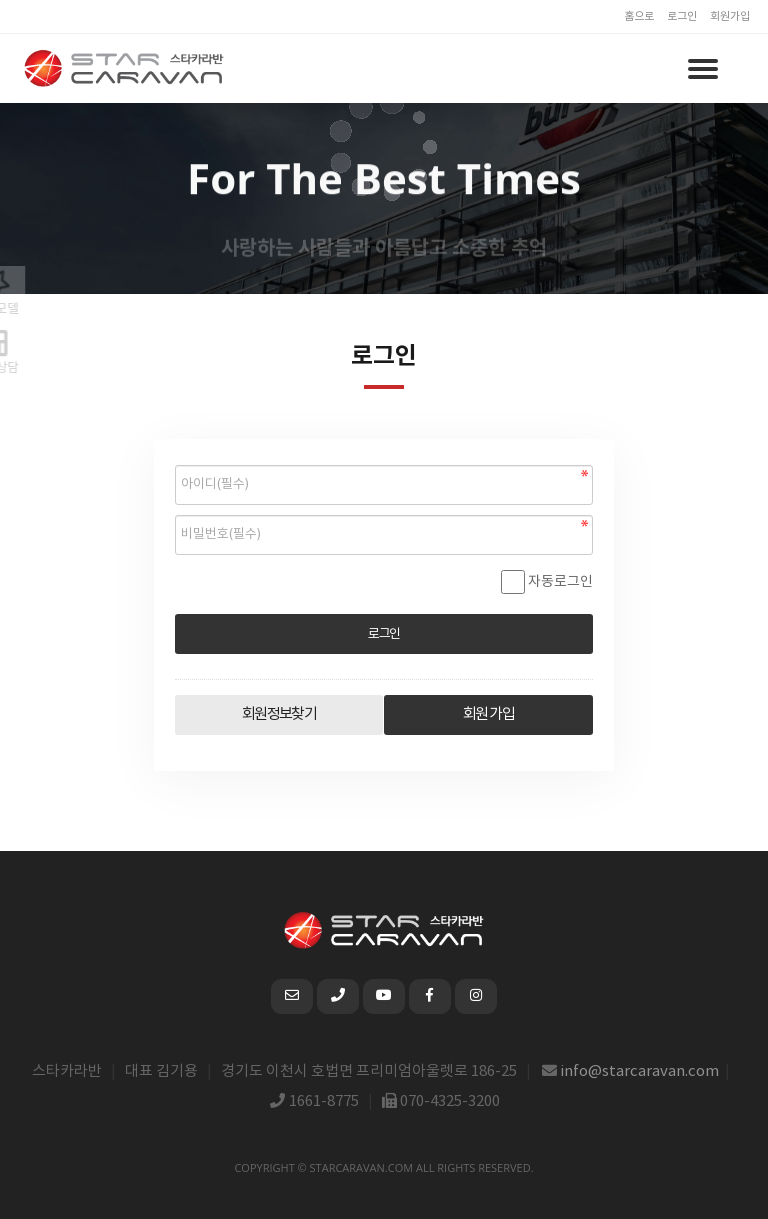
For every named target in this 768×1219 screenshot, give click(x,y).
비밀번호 (175, 460)
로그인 (682, 16)
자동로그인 (560, 582)
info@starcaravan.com (640, 1071)
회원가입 (730, 16)
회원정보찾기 (279, 714)
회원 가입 (488, 714)
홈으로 (639, 16)
